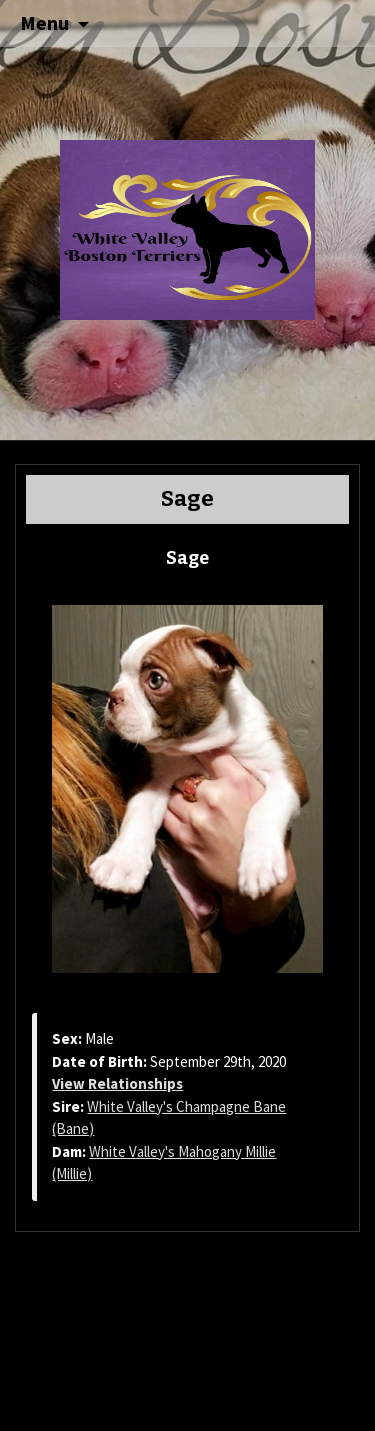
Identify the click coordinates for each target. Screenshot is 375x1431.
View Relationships (117, 1083)
